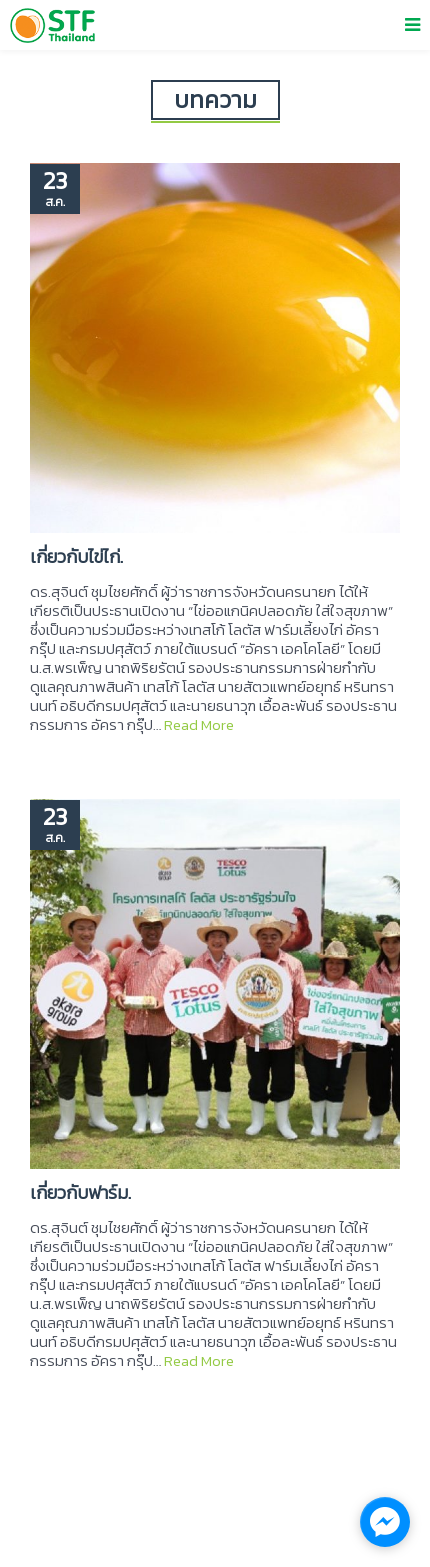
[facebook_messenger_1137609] (385, 1522)
